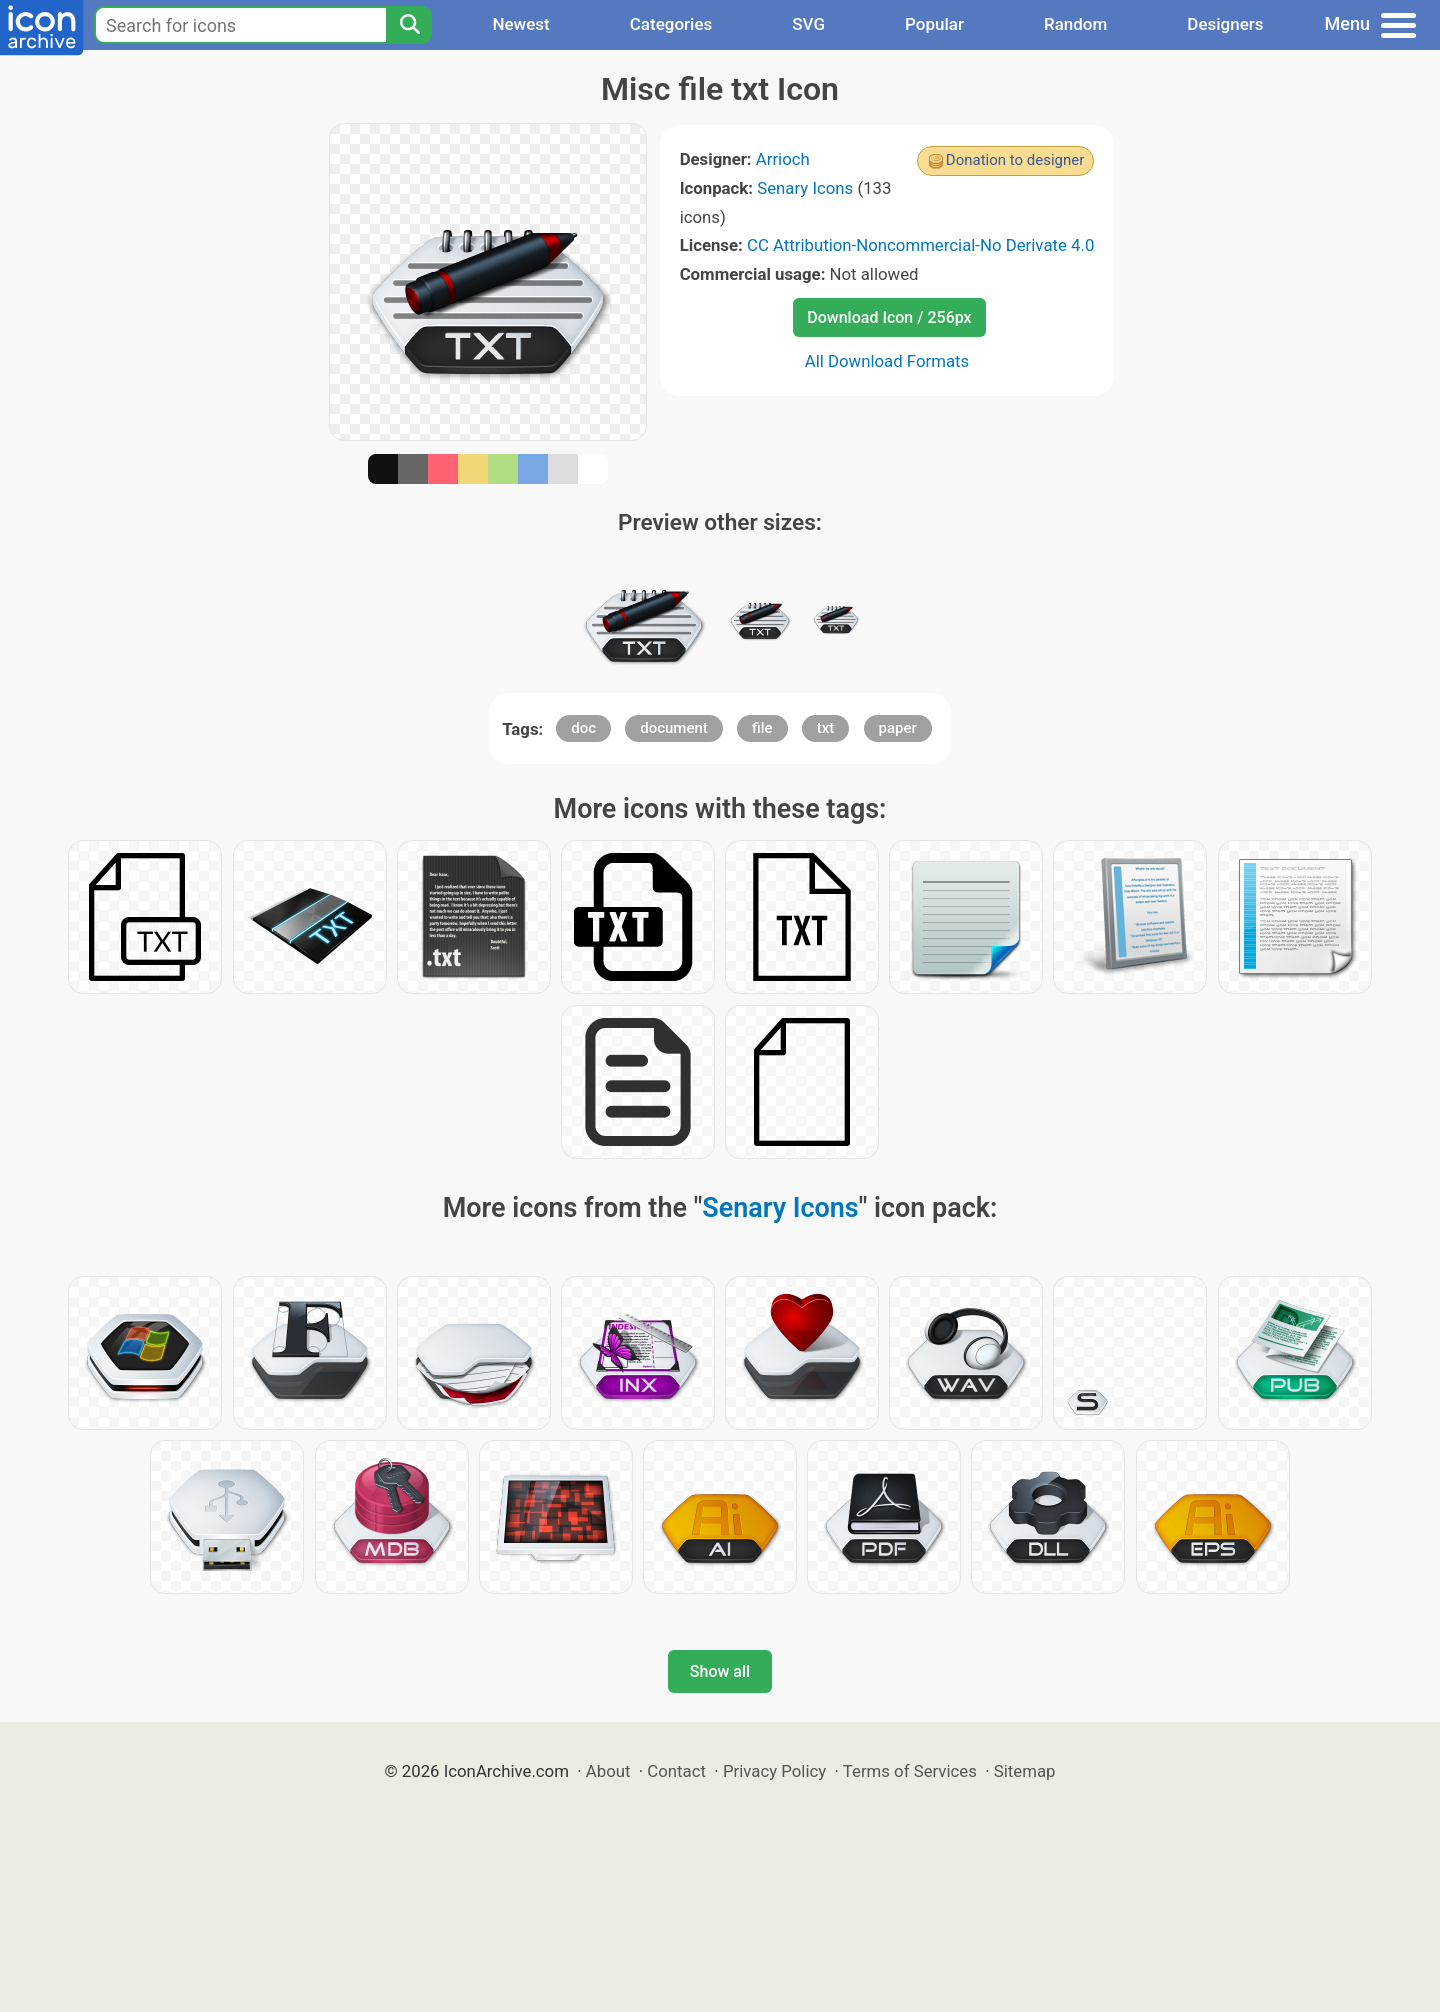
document (674, 728)
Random (1075, 24)
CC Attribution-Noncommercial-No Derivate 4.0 (920, 245)
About (608, 1771)
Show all (720, 1671)
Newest (520, 24)
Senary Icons (805, 188)
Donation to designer (1015, 160)
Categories (671, 24)
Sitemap (1025, 1771)
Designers (1225, 24)
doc (583, 728)
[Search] (409, 25)
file (762, 728)
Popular (934, 24)
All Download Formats (887, 361)
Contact (676, 1771)
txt (826, 728)
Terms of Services (910, 1771)
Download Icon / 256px (889, 317)
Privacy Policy (774, 1771)
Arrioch (783, 159)
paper (898, 728)
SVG (808, 24)
